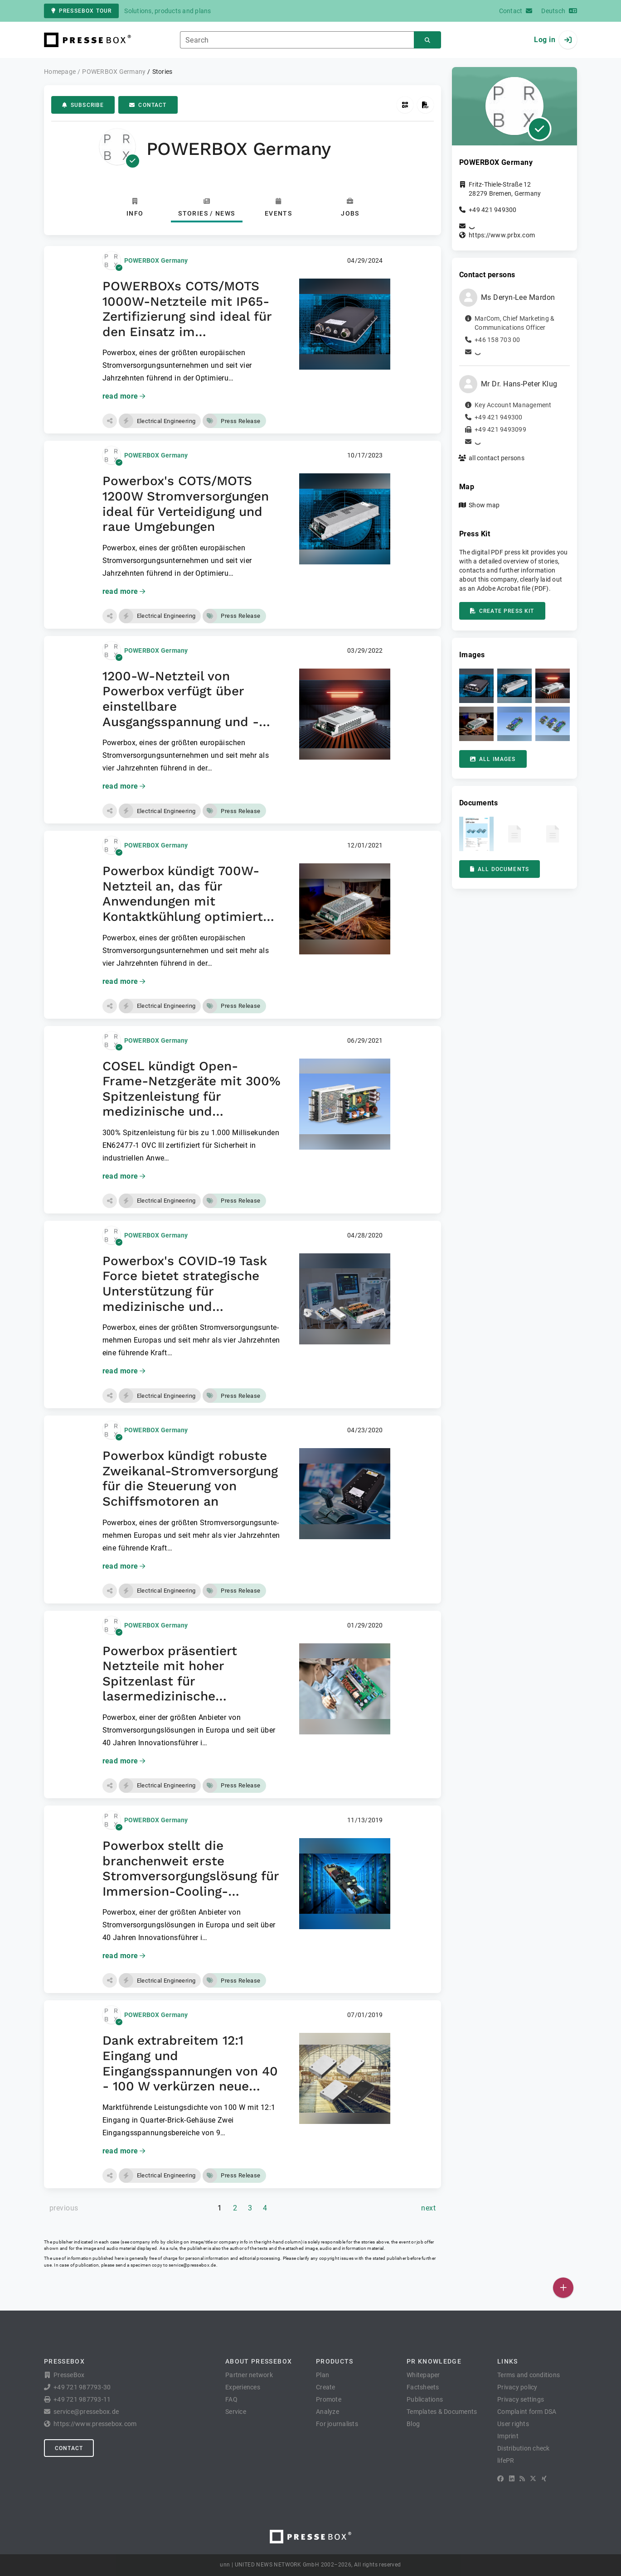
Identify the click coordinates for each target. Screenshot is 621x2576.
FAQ (231, 2399)
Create (325, 2387)
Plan (322, 2375)
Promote (328, 2399)
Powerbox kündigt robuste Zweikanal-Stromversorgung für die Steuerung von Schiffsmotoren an (190, 1478)
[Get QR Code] (405, 104)
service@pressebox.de (192, 2265)
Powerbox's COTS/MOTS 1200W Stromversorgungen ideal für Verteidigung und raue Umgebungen (185, 503)
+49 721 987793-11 (82, 2399)
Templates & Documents (442, 2411)
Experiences (242, 2387)
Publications (425, 2399)
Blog (413, 2423)
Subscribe (83, 105)
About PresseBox (258, 2361)
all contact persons (496, 458)
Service (235, 2411)
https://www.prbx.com (502, 235)
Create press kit (502, 611)
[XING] (544, 2478)
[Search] (427, 40)
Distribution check (523, 2448)
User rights (513, 2423)
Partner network (249, 2375)
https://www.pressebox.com (94, 2423)
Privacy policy (517, 2387)
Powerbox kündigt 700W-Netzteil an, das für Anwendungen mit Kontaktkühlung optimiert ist (182, 901)
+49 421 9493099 (500, 429)
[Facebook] (500, 2478)
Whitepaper (423, 2375)
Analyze (327, 2411)
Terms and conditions (528, 2375)
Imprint (508, 2436)
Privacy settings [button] (520, 2399)
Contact (147, 105)
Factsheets (423, 2387)
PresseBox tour (81, 11)
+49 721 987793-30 (82, 2387)
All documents (499, 869)
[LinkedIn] (511, 2478)
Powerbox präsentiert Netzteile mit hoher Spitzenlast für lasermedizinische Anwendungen (169, 1681)
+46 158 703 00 (497, 339)
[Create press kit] (425, 104)
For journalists (337, 2423)
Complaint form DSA (527, 2411)
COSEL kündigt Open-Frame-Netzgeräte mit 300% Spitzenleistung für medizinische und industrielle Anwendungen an (191, 1104)
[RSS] (522, 2478)
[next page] (428, 2208)
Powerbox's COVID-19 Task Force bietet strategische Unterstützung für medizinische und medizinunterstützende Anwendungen (184, 1298)
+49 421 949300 (493, 209)
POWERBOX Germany (156, 260)
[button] (109, 421)
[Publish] (563, 2287)
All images (493, 759)
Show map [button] (484, 505)
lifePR (505, 2460)
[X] (533, 2478)
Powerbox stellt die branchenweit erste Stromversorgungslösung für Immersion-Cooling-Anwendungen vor (190, 1876)
